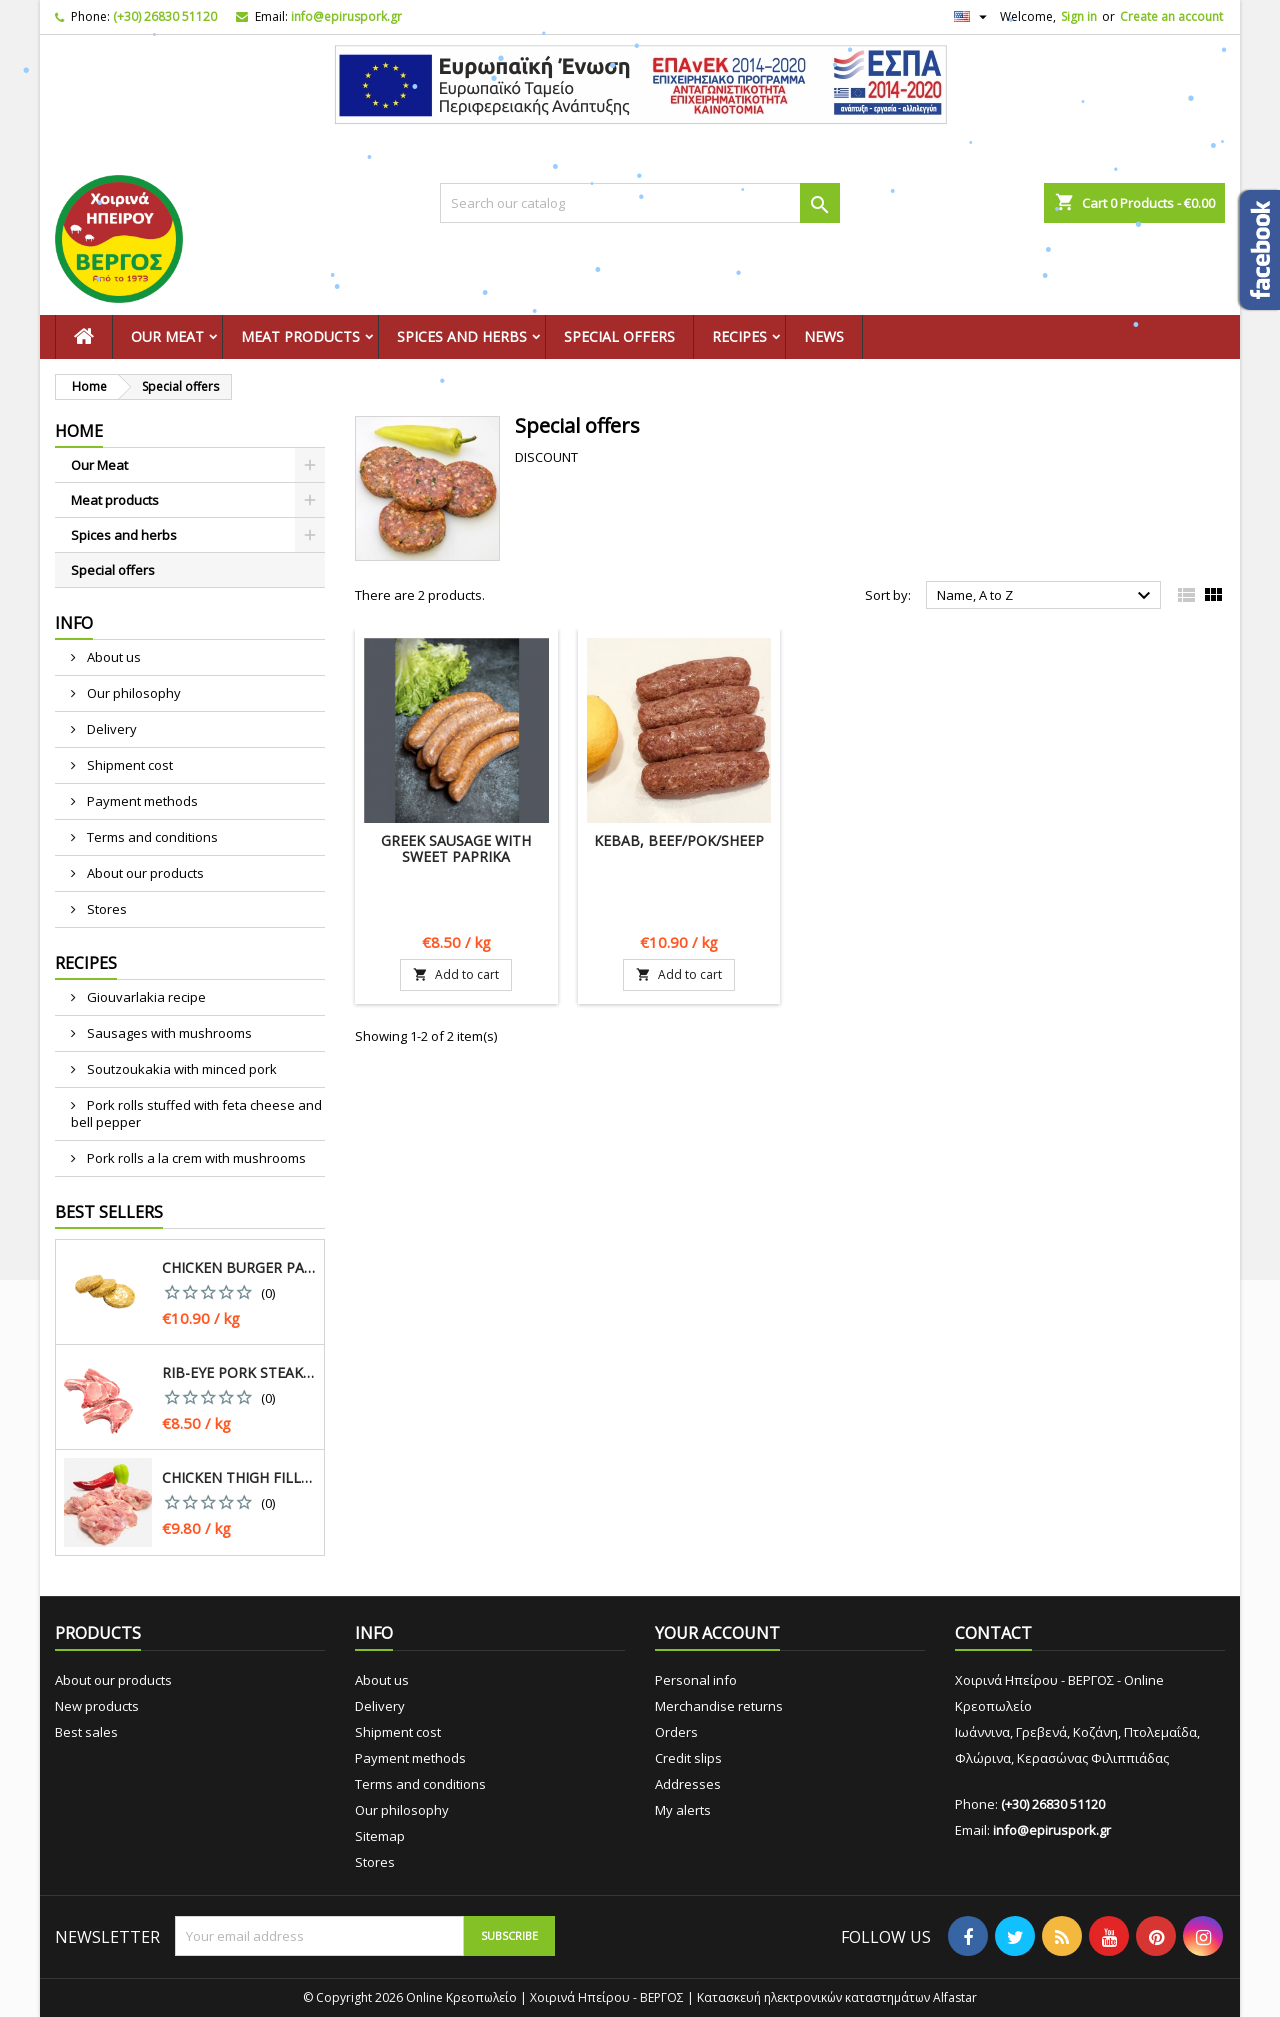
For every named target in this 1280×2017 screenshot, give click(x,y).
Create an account (1171, 16)
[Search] (640, 203)
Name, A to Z (1046, 596)
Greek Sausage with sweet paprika (456, 848)
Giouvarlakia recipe (145, 997)
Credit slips (688, 1758)
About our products (144, 873)
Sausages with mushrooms (168, 1033)
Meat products (300, 336)
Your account (717, 1633)
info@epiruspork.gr (346, 16)
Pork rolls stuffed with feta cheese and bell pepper (196, 1113)
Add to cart (456, 974)
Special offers (619, 336)
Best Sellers (109, 1212)
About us (112, 657)
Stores (105, 909)
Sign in (1079, 16)
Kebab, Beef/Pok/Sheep (679, 840)
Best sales (86, 1732)
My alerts (683, 1810)
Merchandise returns (719, 1706)
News (824, 336)
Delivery (110, 729)
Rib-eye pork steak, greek (239, 1373)
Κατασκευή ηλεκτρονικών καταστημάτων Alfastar (837, 1997)
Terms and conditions (151, 837)
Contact (993, 1633)
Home (79, 431)
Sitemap (380, 1836)
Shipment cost (128, 765)
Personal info (696, 1680)
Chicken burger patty (239, 1268)
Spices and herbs (462, 336)
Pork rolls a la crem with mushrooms (195, 1158)
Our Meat (167, 336)
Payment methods (141, 801)
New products (97, 1706)
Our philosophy (132, 693)
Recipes (739, 336)
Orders (676, 1732)
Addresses (688, 1784)
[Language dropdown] (973, 17)
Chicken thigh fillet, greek (239, 1478)
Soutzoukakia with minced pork (180, 1069)
